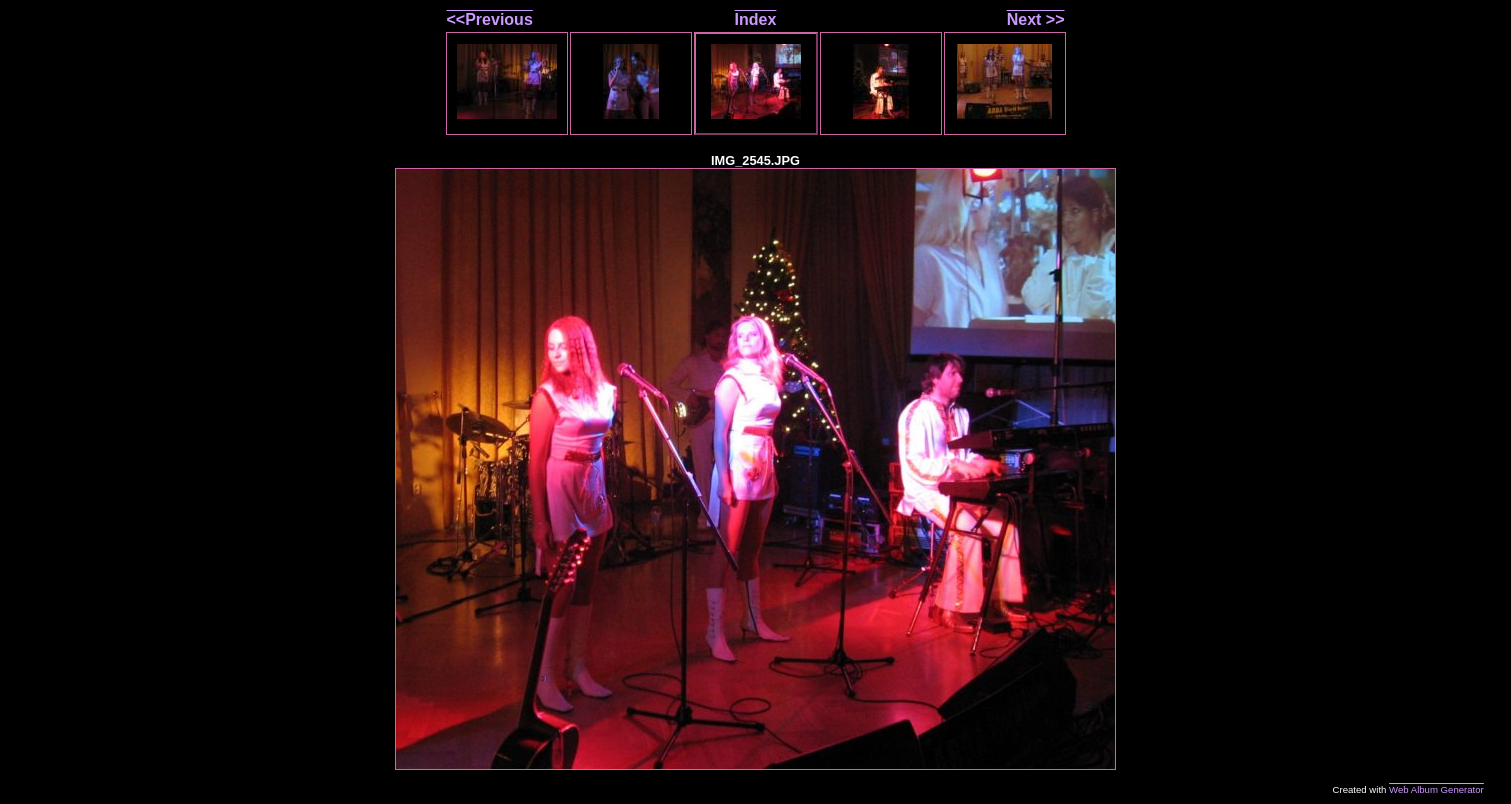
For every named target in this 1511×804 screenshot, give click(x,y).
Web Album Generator (1436, 789)
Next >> (1036, 19)
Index (756, 19)
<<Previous (490, 19)
